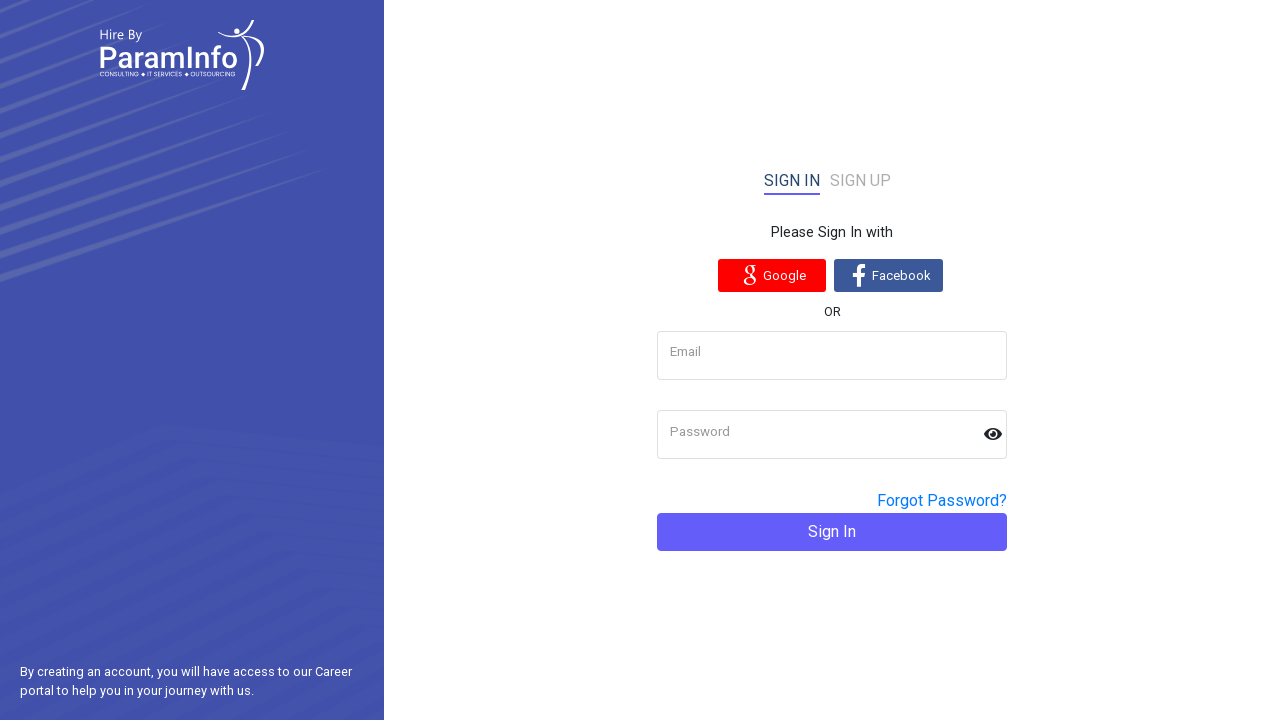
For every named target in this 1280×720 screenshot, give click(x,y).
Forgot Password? (942, 500)
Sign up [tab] (860, 180)
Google (771, 275)
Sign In (832, 531)
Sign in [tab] (792, 180)
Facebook (888, 275)
